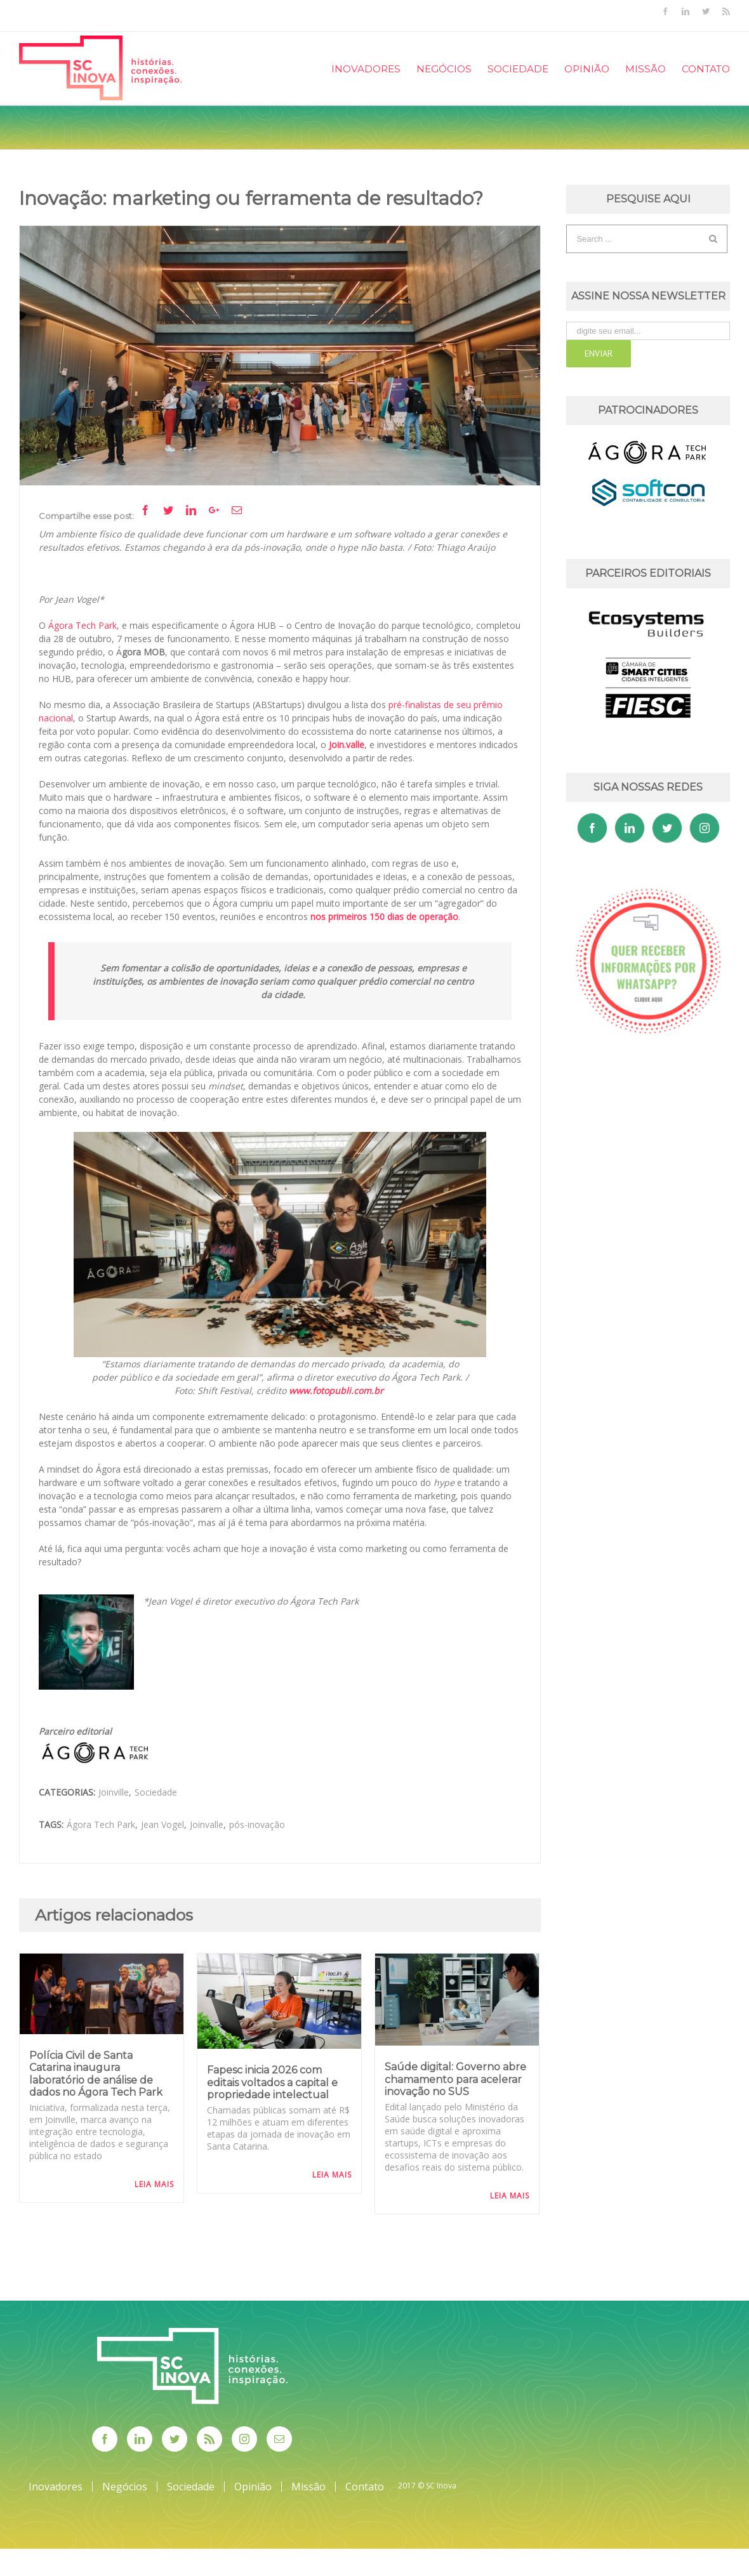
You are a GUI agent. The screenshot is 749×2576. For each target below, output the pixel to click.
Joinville (113, 1792)
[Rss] (209, 2439)
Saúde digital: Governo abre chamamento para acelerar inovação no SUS (455, 2079)
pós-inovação (257, 1824)
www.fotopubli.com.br (336, 1390)
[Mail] (279, 2439)
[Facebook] (592, 828)
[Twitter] (667, 828)
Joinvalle (206, 1824)
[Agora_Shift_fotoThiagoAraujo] (280, 355)
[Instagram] (704, 828)
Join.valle (346, 745)
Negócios (124, 2486)
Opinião (253, 2486)
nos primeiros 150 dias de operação (384, 916)
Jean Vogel (162, 1824)
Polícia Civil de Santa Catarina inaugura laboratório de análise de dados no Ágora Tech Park (95, 2074)
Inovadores (56, 2486)
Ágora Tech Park (101, 1824)
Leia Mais (154, 2184)
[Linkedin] (629, 828)
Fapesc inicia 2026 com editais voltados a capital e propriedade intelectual (272, 2082)
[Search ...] (637, 239)
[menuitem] (373, 68)
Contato (364, 2486)
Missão (308, 2486)
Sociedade (156, 1792)
